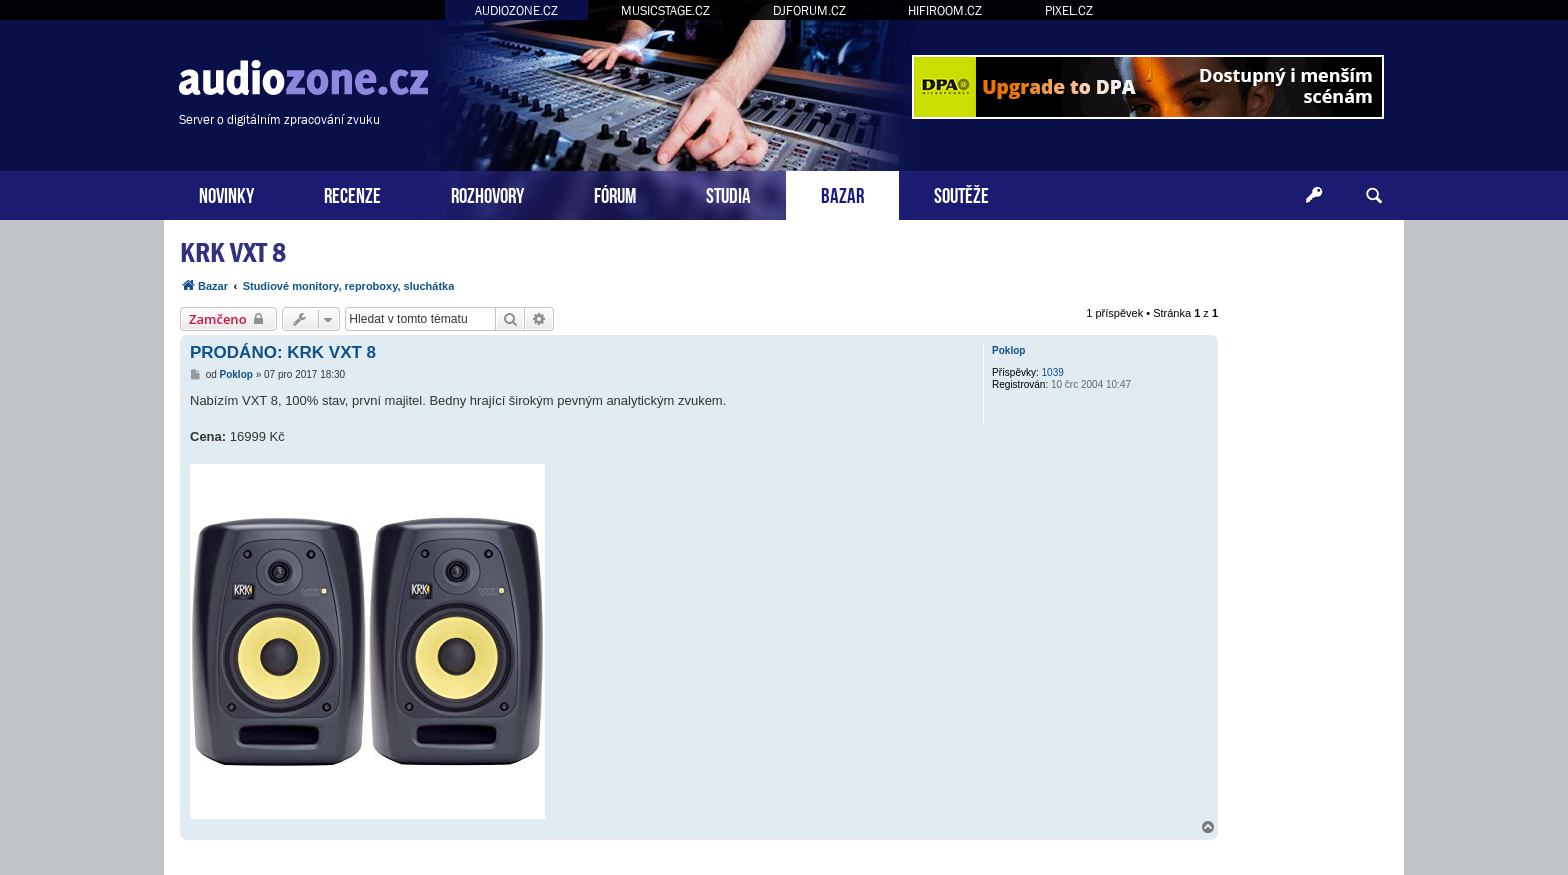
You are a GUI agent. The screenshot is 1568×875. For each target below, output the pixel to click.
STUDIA (728, 193)
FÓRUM (615, 193)
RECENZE (352, 193)
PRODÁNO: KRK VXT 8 (283, 352)
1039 (1053, 372)
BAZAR (842, 193)
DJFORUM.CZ (809, 10)
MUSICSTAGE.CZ (665, 10)
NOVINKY (226, 193)
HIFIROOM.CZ (945, 10)
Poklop (1008, 350)
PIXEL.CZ (1069, 10)
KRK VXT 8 (233, 252)
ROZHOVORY (487, 193)
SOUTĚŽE (961, 193)
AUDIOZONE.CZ (516, 10)
